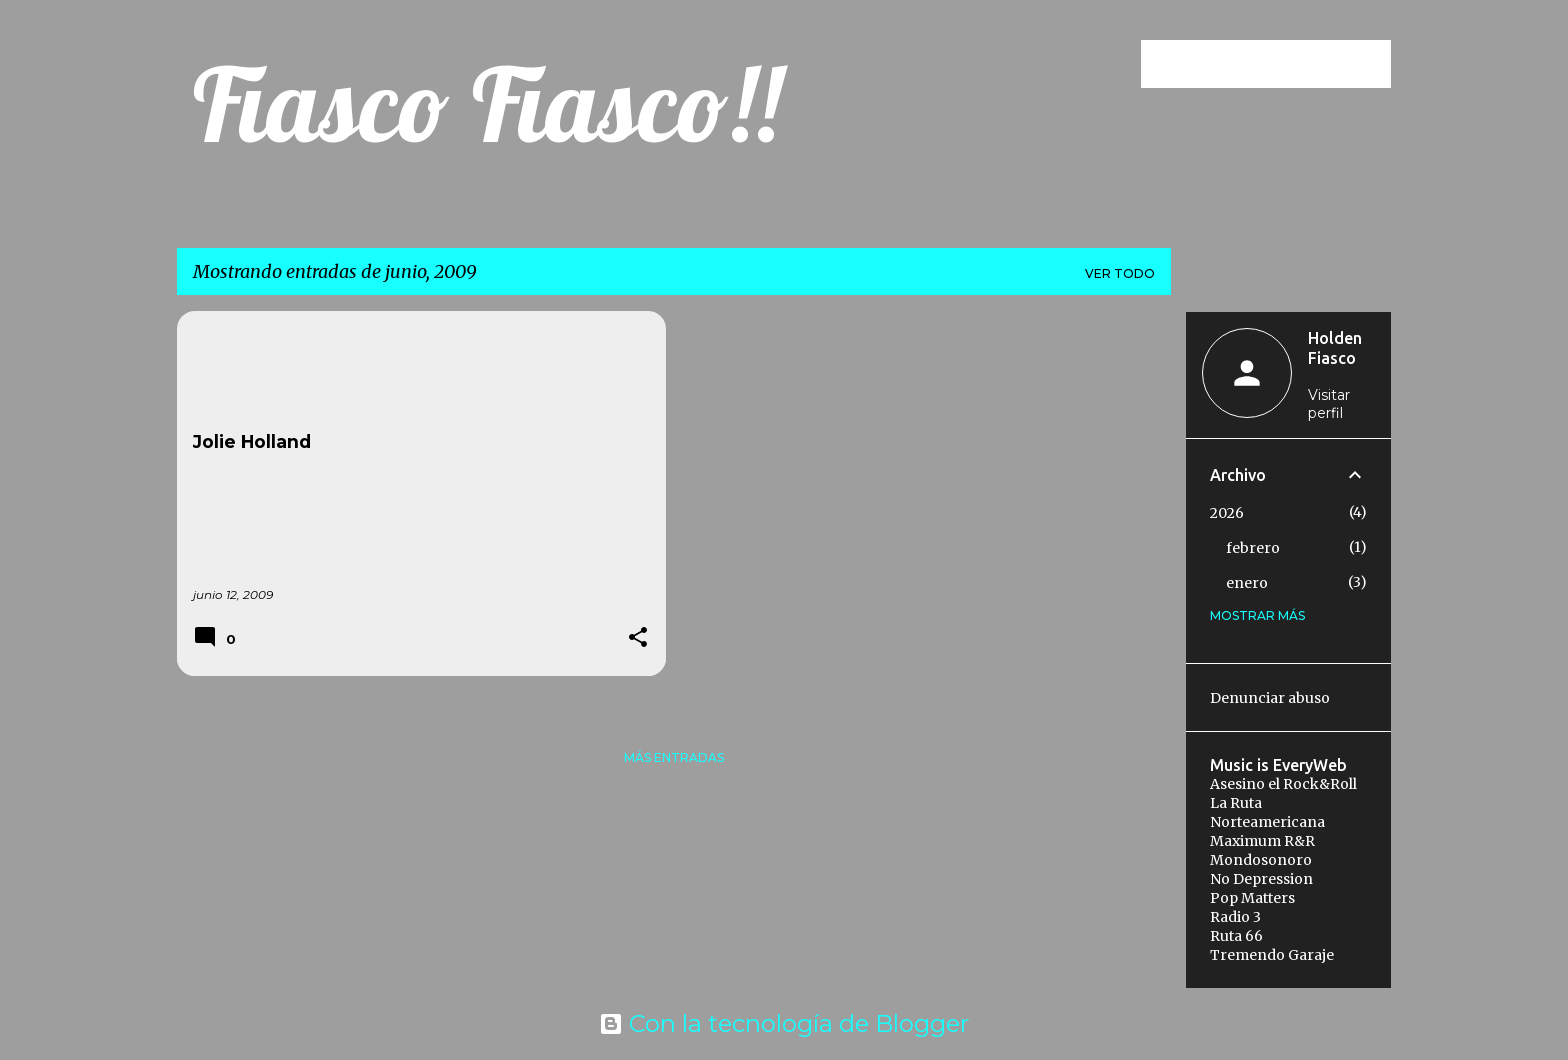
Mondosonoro (1261, 860)
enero (1247, 583)
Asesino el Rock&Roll (1283, 784)
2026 (1227, 513)
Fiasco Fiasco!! (487, 104)
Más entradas (674, 757)
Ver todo (1120, 273)
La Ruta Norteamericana (1267, 812)
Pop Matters (1252, 898)
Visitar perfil (1329, 404)
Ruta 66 (1236, 936)
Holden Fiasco (1335, 348)
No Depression (1261, 879)
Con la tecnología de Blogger (784, 1023)
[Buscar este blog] (1286, 64)
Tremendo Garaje (1272, 955)
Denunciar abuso (1270, 698)
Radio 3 (1235, 917)
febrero (1253, 548)
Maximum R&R (1262, 841)
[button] (638, 638)
